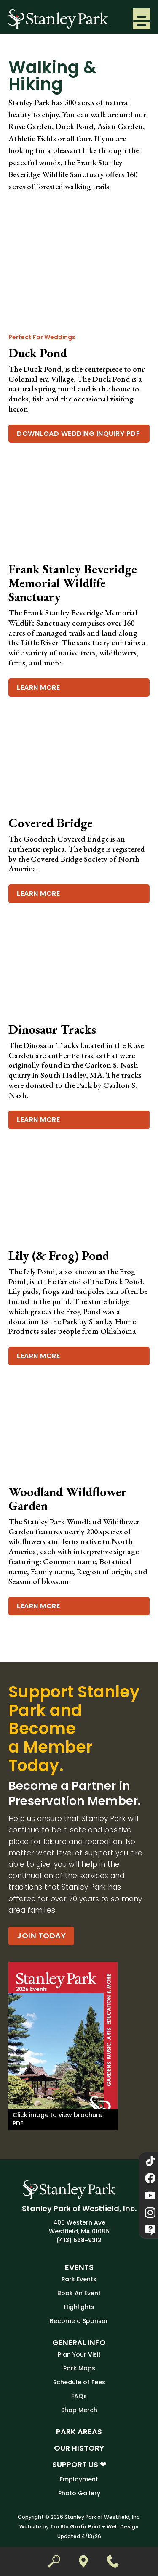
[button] (141, 18)
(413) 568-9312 (79, 2240)
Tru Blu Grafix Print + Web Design (94, 2526)
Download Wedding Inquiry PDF (78, 433)
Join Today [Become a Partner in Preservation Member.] (41, 1935)
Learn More (38, 687)
